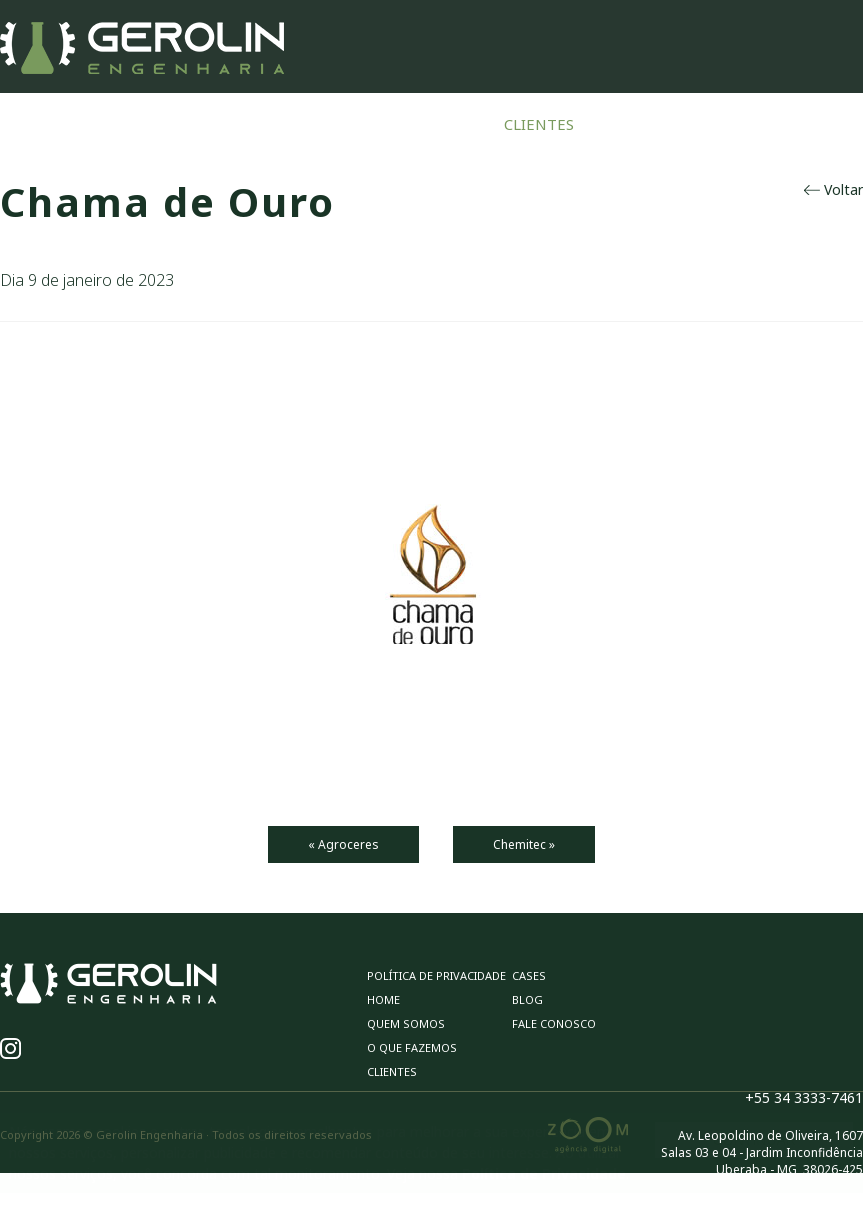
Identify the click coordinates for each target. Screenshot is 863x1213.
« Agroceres (343, 844)
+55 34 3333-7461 (804, 1097)
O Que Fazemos (414, 124)
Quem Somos (274, 124)
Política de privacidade (436, 975)
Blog (698, 124)
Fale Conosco (803, 124)
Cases (626, 124)
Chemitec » (524, 844)
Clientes (539, 124)
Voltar (833, 189)
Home (171, 124)
